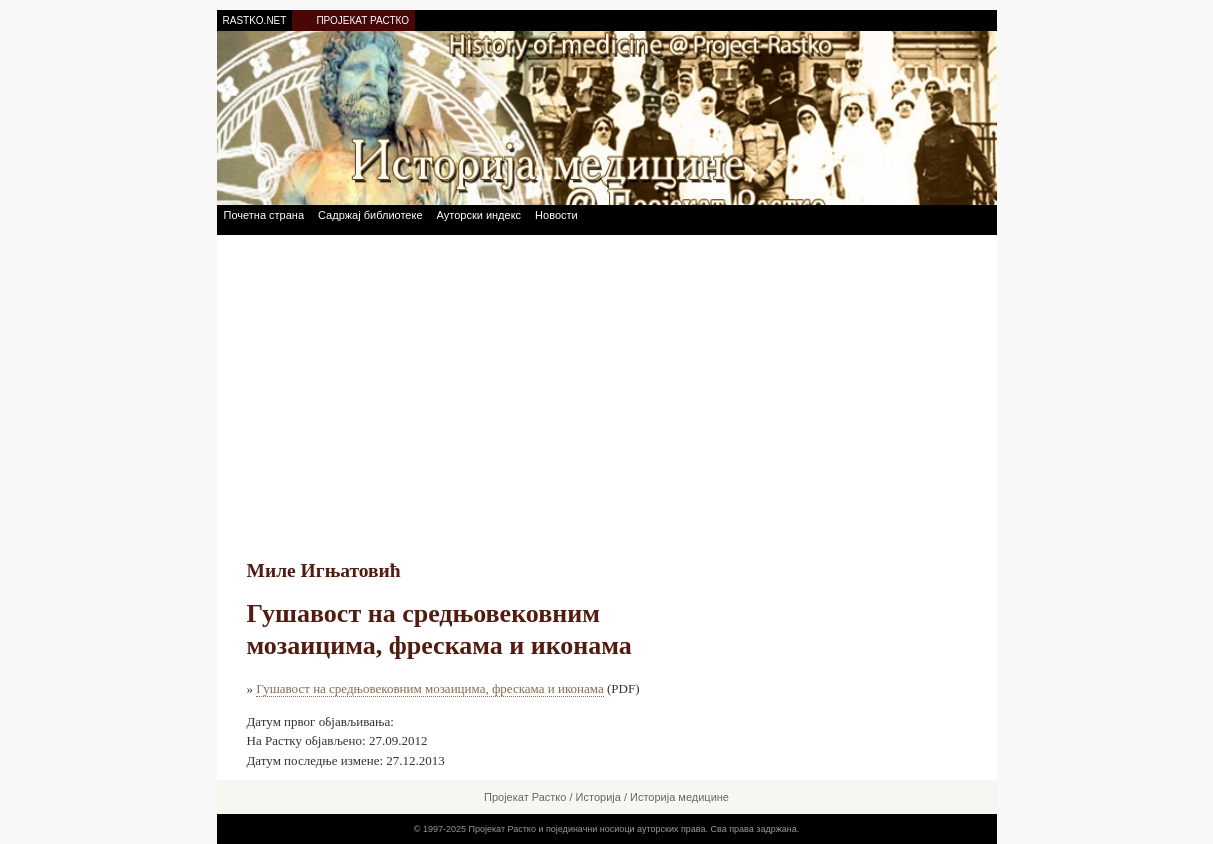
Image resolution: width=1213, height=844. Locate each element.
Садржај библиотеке (370, 215)
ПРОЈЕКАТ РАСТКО (362, 20)
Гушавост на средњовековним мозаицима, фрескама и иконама (429, 688)
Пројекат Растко (525, 797)
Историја (598, 797)
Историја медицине (679, 797)
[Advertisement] (607, 385)
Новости (556, 215)
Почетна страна (264, 215)
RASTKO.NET (255, 20)
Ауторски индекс (479, 215)
